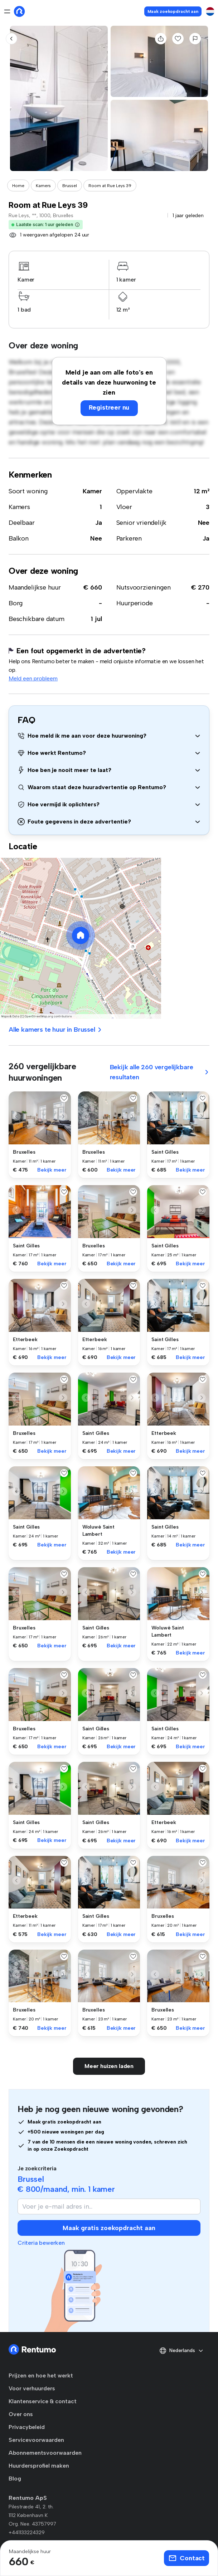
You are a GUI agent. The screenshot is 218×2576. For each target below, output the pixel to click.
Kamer (92, 491)
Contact (186, 2558)
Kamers (43, 185)
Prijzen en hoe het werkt (41, 2375)
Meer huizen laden (109, 2066)
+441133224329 (27, 2532)
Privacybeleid (27, 2427)
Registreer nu (109, 407)
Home (18, 185)
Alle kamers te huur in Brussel (55, 1029)
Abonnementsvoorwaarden (45, 2452)
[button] (77, 224)
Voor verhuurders (32, 2388)
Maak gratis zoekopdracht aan (109, 2228)
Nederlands (181, 2350)
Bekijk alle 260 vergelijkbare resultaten (159, 1072)
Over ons (21, 2414)
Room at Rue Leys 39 (109, 185)
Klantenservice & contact (43, 2401)
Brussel (69, 185)
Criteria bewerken (41, 2242)
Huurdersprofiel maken (39, 2465)
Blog (15, 2478)
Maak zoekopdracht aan (172, 11)
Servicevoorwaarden (36, 2439)
